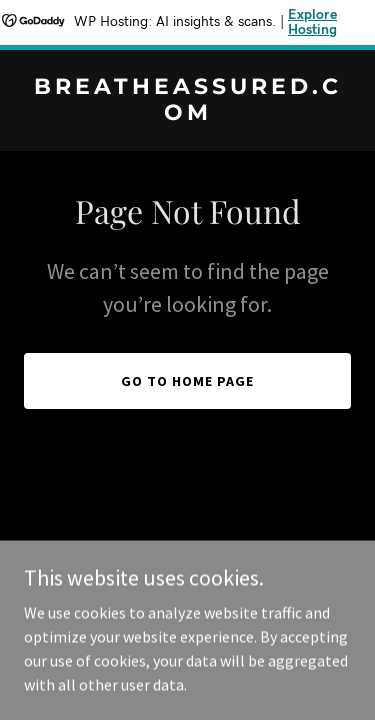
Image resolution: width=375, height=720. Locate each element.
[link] (187, 114)
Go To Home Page (187, 381)
